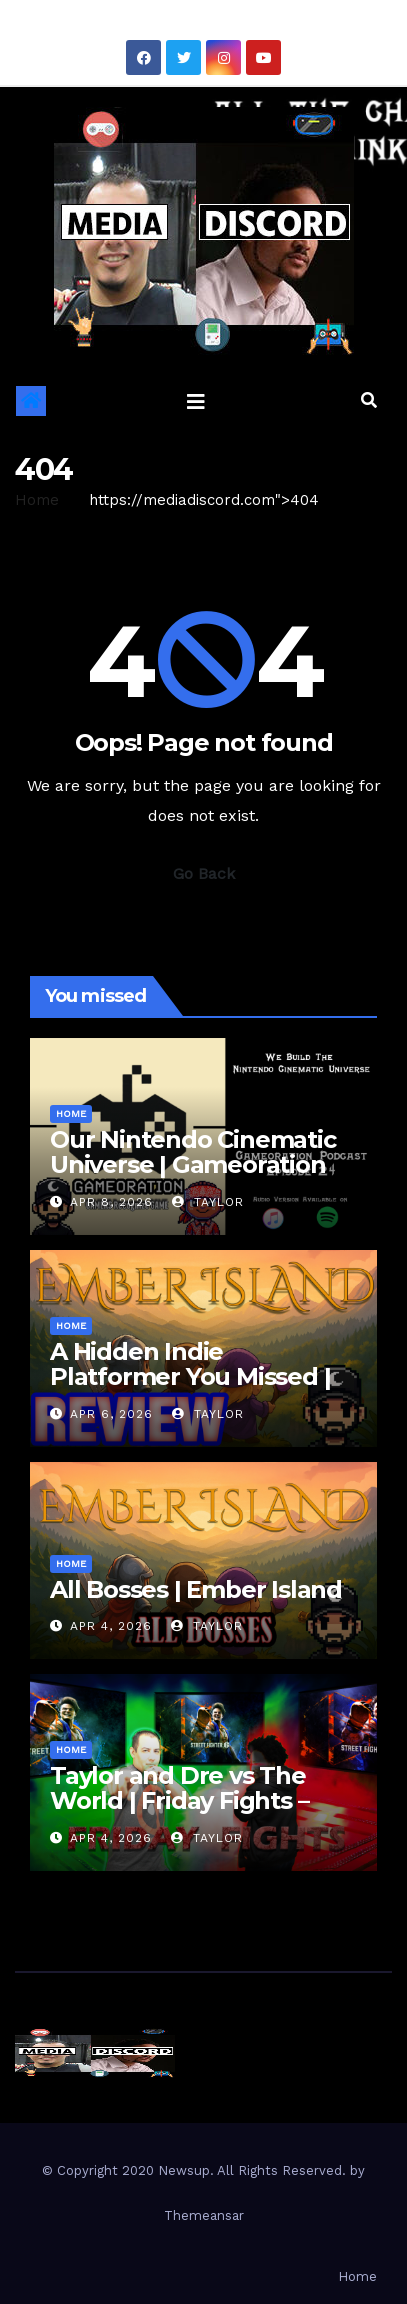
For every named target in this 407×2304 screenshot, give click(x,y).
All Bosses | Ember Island (196, 1589)
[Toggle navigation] (196, 401)
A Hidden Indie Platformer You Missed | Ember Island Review (190, 1376)
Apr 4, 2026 (111, 1626)
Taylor (208, 1202)
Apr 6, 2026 (111, 1414)
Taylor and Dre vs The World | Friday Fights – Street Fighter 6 (179, 1800)
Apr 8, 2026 (111, 1202)
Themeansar (204, 2215)
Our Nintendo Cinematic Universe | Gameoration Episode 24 (193, 1164)
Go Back (204, 873)
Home (37, 500)
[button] (369, 400)
